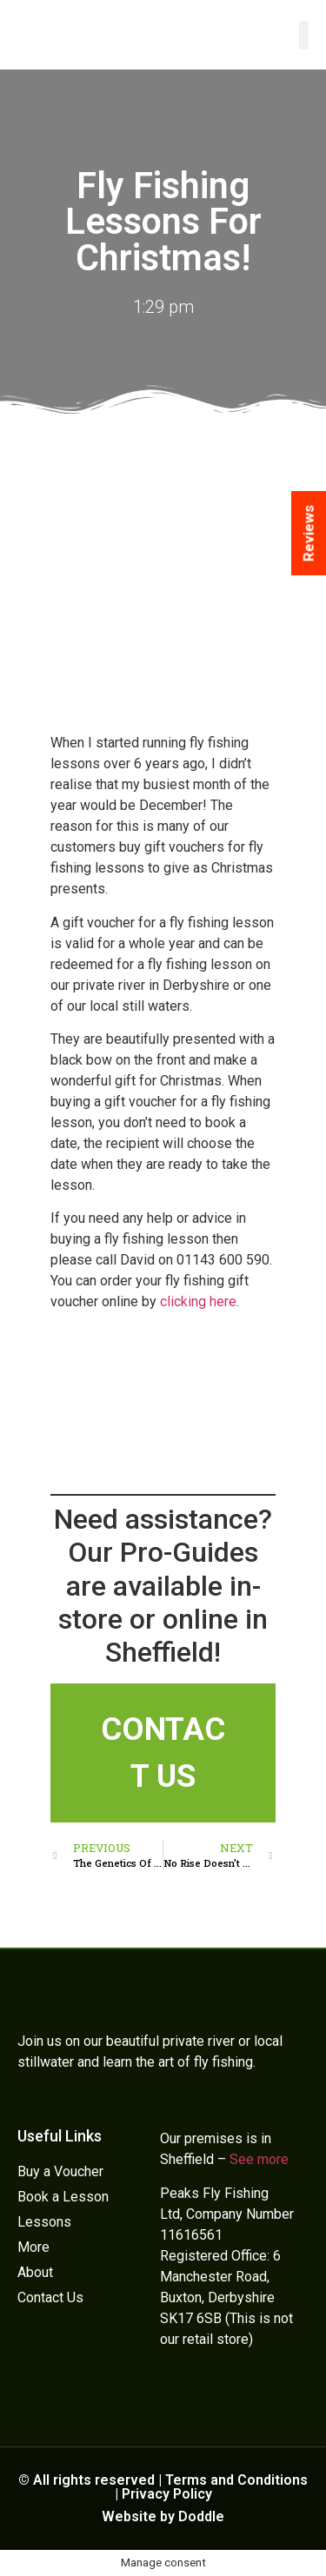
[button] (304, 35)
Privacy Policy (167, 2494)
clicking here (198, 1301)
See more (259, 2159)
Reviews (308, 533)
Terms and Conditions (236, 2480)
